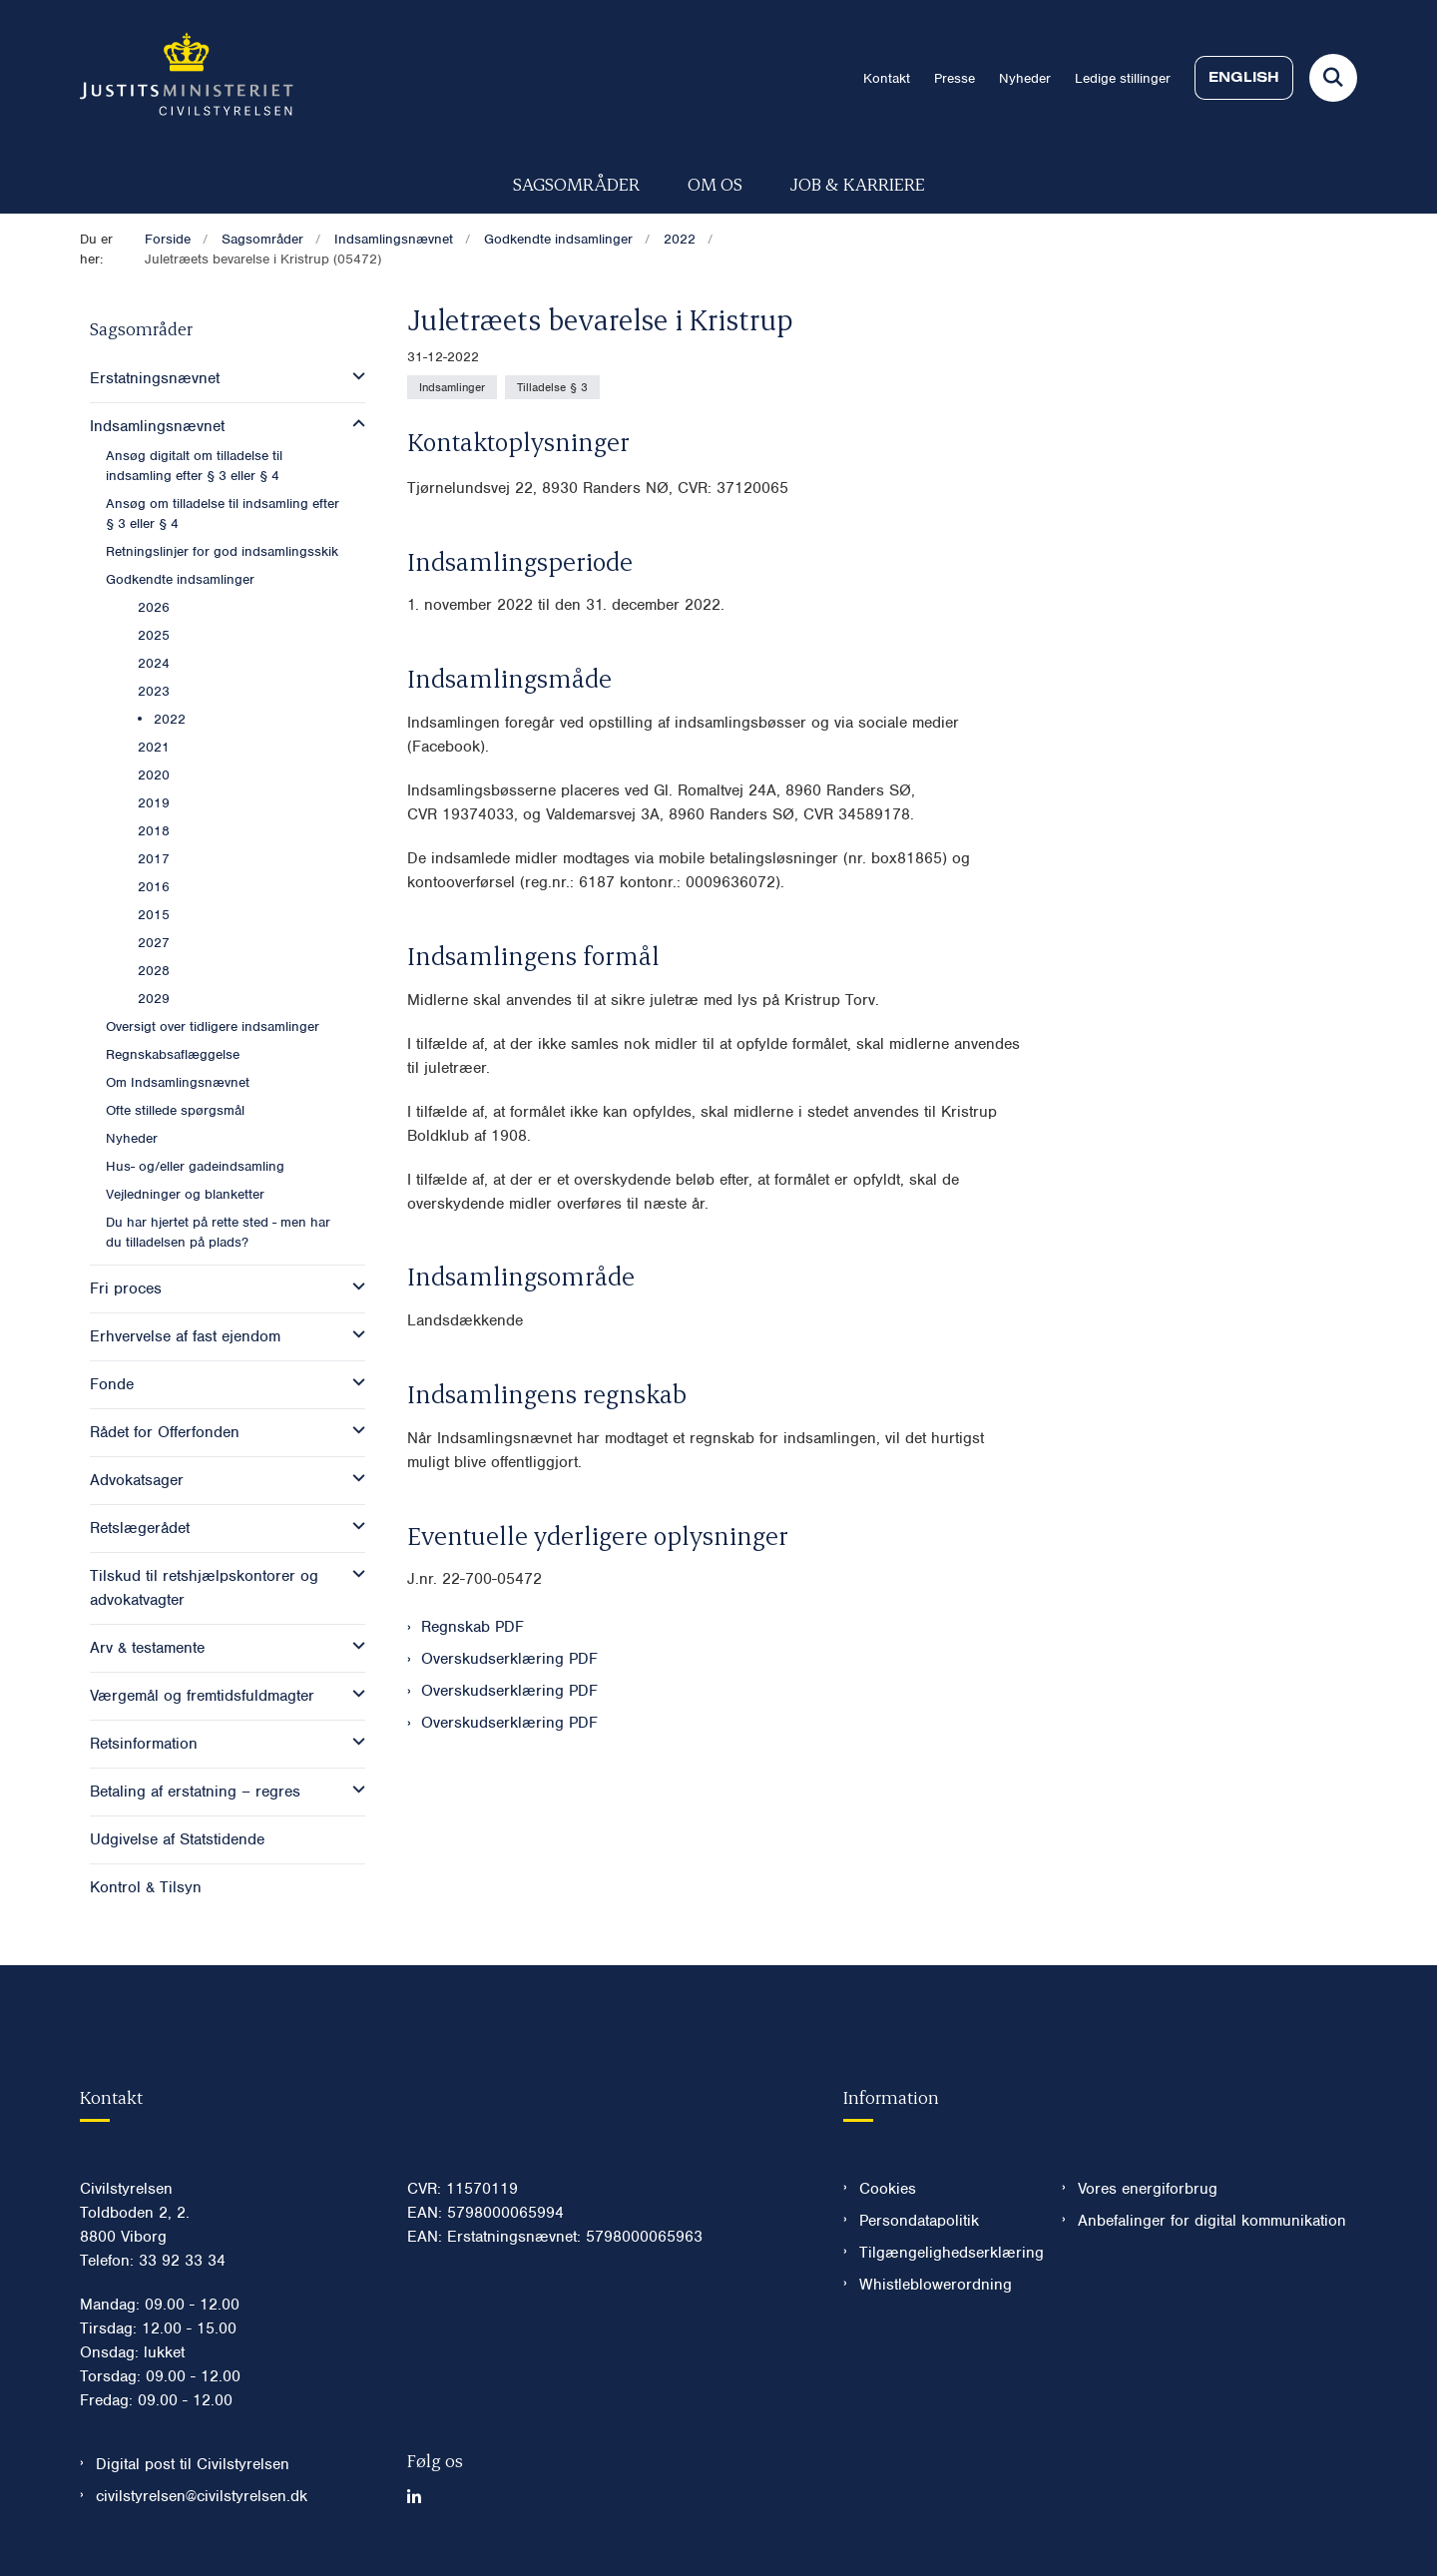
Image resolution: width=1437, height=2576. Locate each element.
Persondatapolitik (919, 2221)
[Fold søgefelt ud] (1333, 78)
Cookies (887, 2189)
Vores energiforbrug (1147, 2189)
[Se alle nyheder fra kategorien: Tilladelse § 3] (552, 387)
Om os (715, 183)
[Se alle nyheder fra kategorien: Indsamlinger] (452, 387)
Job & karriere (857, 183)
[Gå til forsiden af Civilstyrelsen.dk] (186, 78)
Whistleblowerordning (935, 2285)
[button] (353, 376)
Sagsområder (576, 183)
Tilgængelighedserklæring (944, 2253)
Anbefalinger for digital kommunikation (1212, 2221)
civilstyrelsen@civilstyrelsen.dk (201, 2496)
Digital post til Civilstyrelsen (192, 2464)
